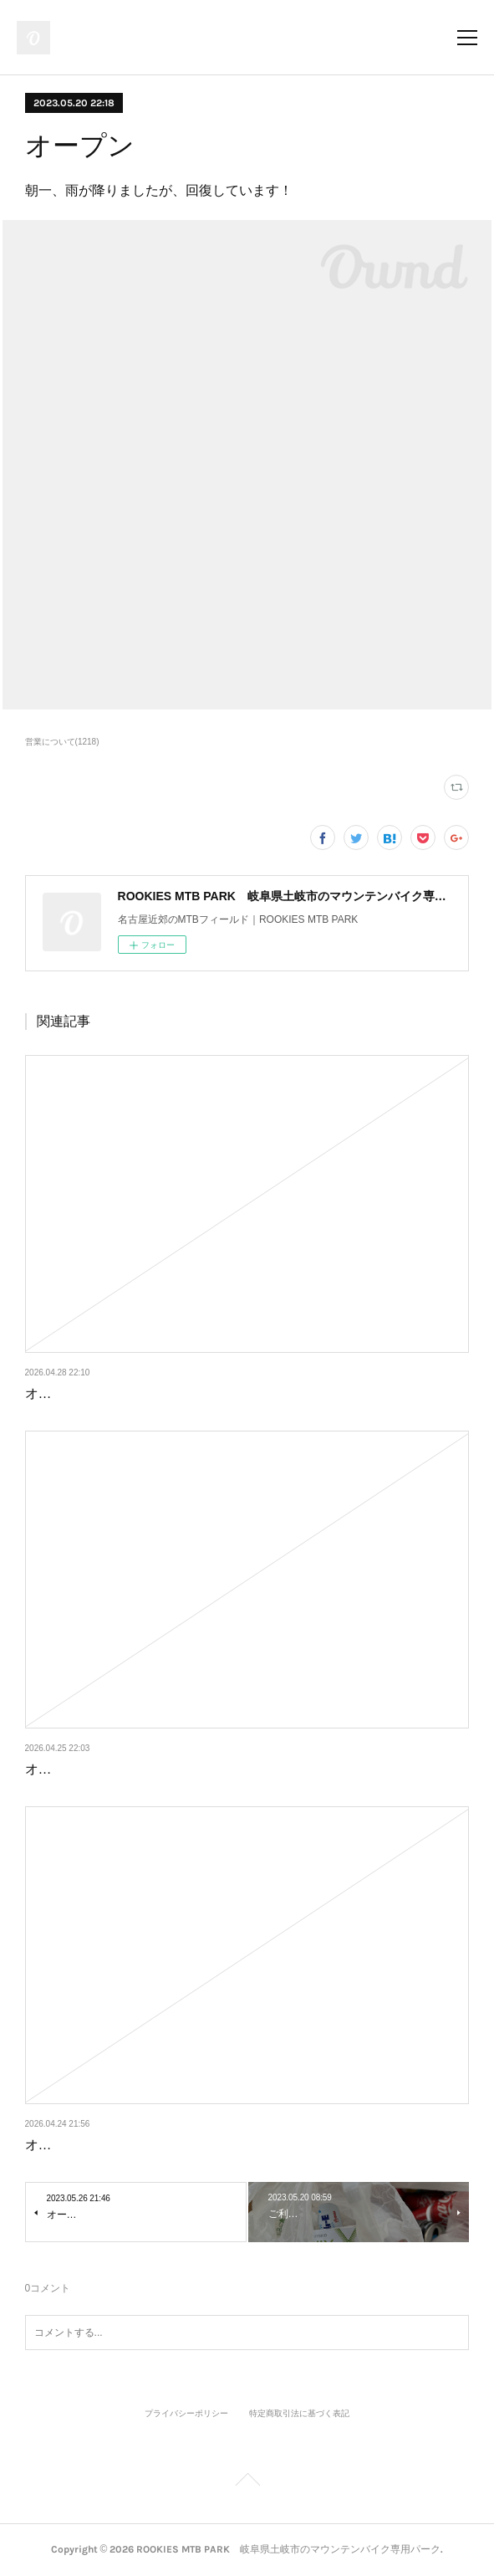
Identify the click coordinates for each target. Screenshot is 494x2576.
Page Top (247, 2482)
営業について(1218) (62, 741)
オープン (52, 1393)
